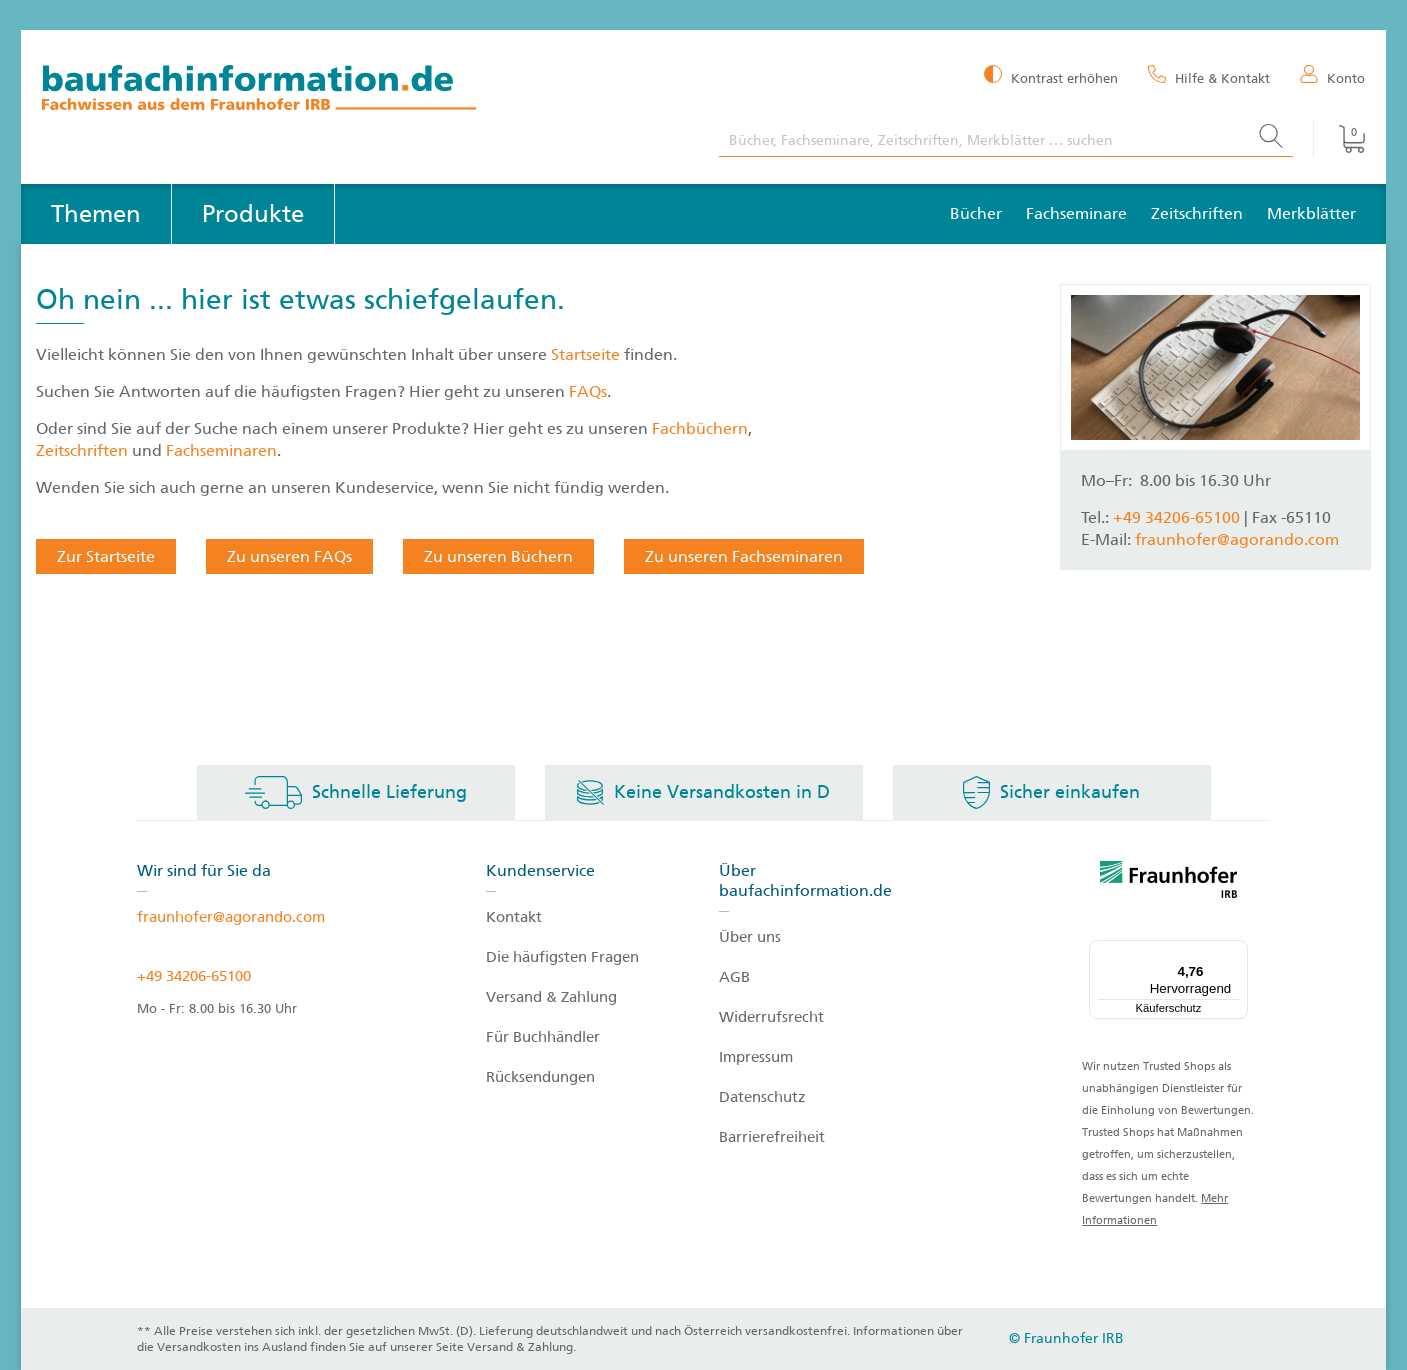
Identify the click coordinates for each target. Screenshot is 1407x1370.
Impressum (756, 1057)
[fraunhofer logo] (1169, 883)
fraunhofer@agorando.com (1237, 539)
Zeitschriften (1197, 213)
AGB (734, 977)
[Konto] (1332, 77)
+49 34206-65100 (1176, 517)
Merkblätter (1311, 213)
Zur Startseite (106, 556)
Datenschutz (762, 1097)
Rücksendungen (540, 1077)
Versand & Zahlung (551, 997)
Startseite (587, 354)
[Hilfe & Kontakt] (1209, 77)
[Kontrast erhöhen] (1051, 76)
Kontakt (514, 917)
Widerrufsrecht (771, 1017)
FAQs (588, 391)
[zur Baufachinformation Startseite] (365, 90)
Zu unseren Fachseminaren (744, 556)
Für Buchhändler (543, 1037)
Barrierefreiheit (772, 1137)
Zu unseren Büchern (498, 556)
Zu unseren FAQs (289, 556)
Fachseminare (1076, 213)
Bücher (976, 213)
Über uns (750, 937)
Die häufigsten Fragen (562, 957)
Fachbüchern (700, 428)
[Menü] (1236, 952)
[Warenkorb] (1339, 139)
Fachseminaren (221, 450)
